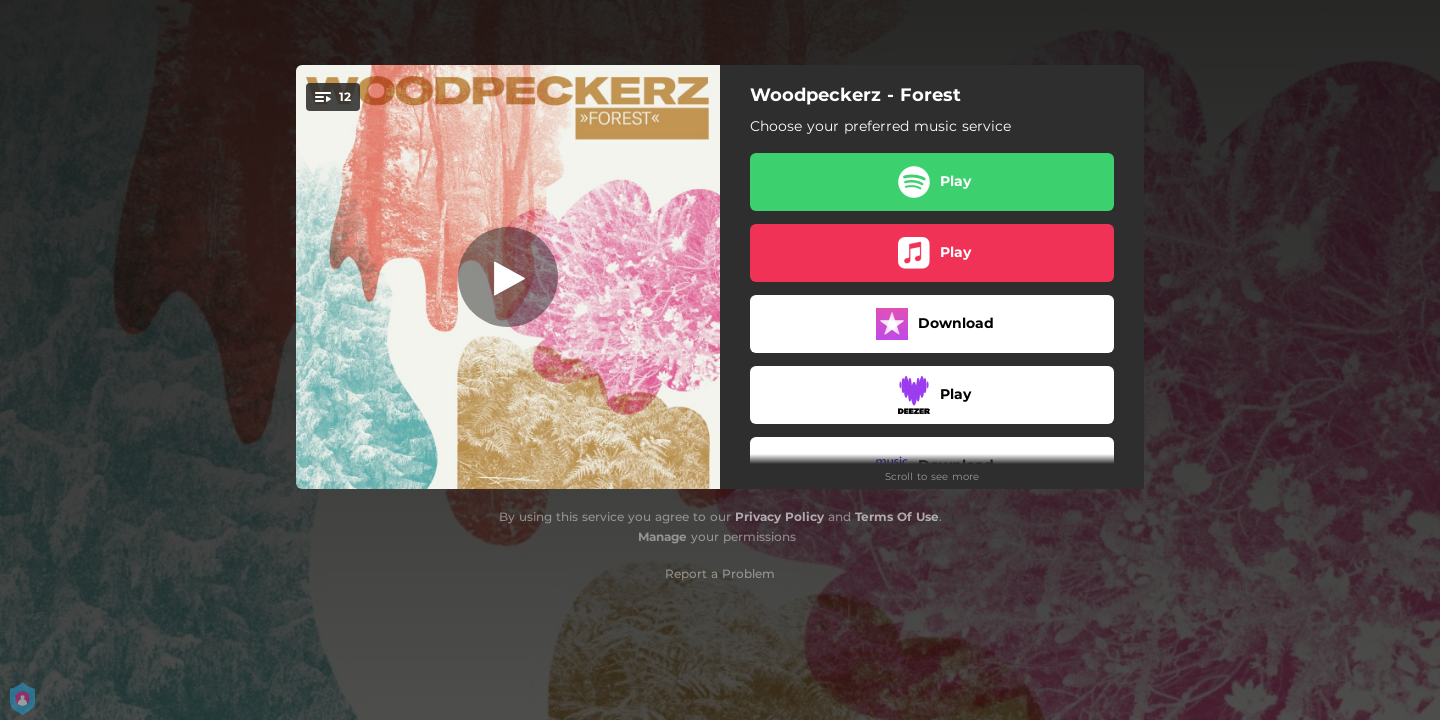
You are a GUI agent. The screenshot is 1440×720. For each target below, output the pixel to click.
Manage (662, 536)
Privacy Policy (779, 516)
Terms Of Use (897, 516)
